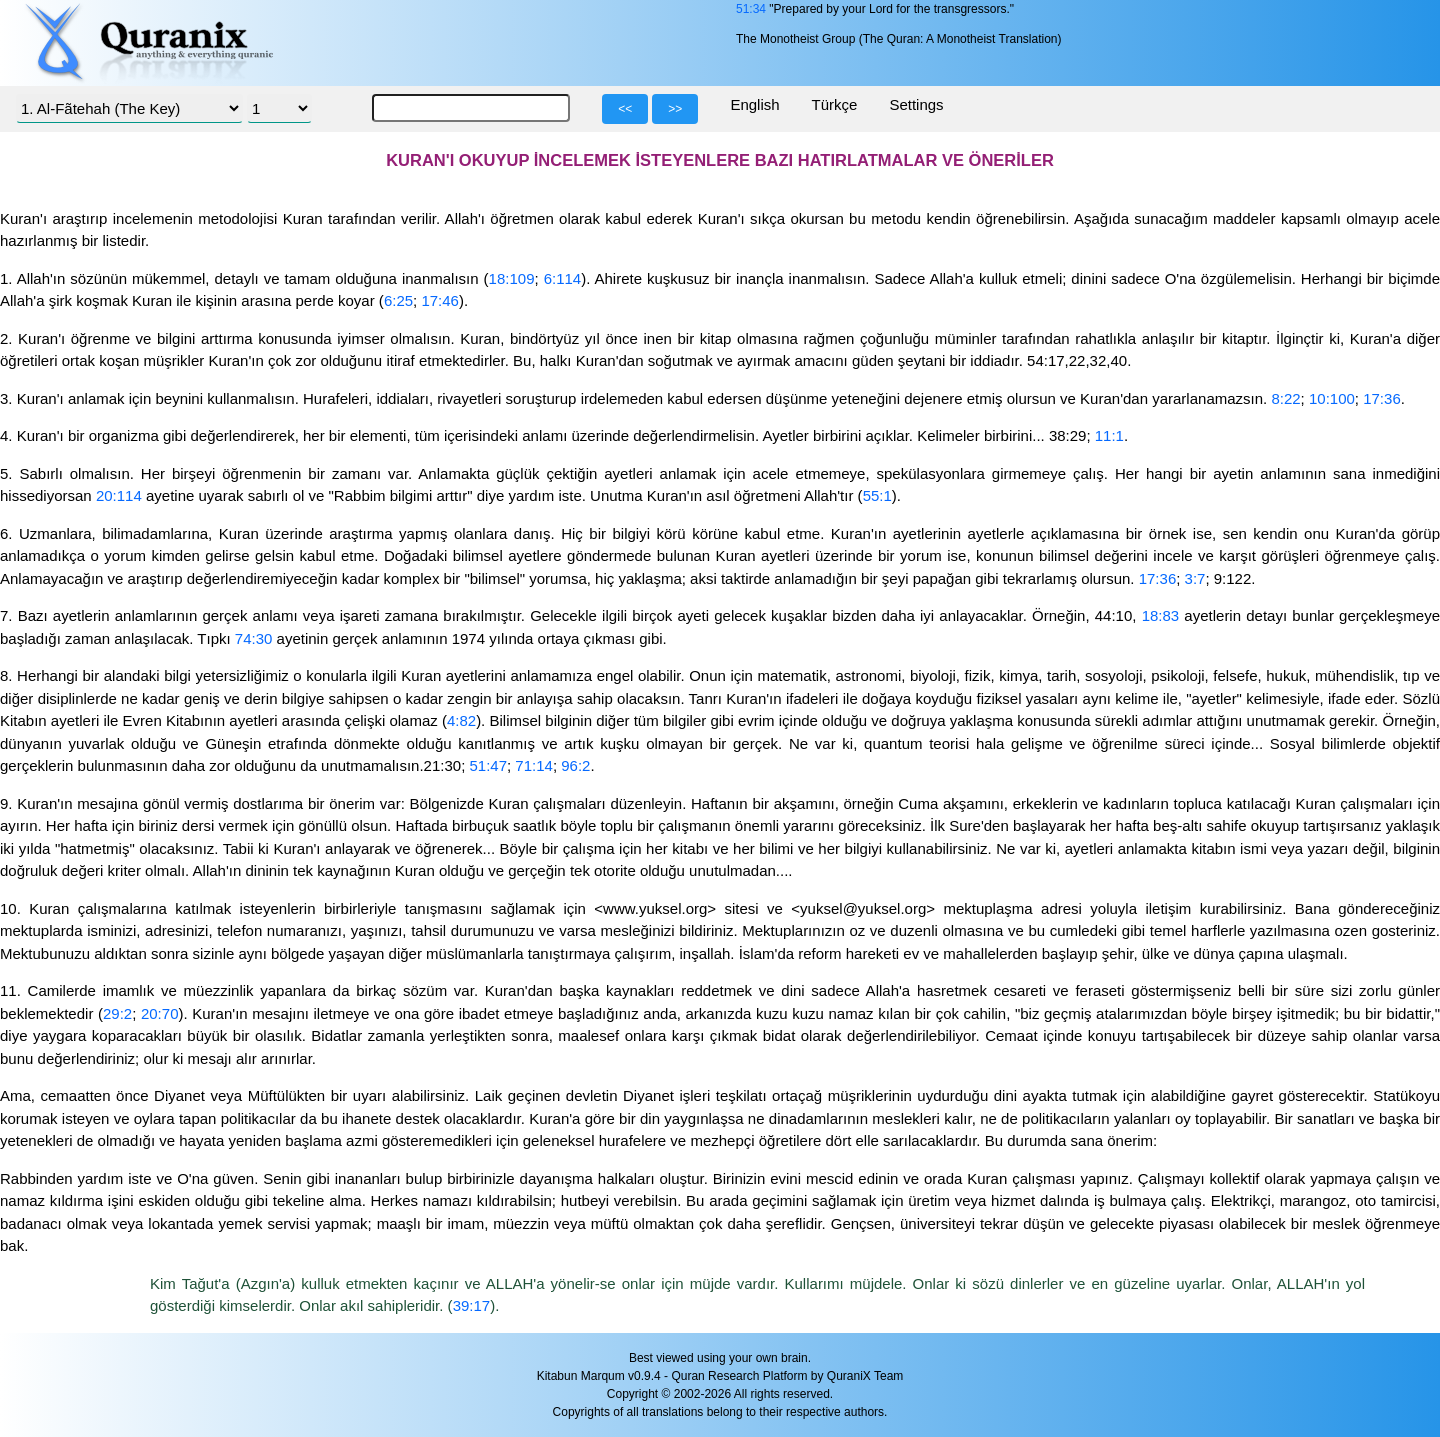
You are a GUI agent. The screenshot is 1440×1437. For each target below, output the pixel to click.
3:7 (1195, 578)
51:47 (488, 765)
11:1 (1109, 435)
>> (675, 109)
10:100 (1332, 398)
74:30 (254, 638)
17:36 (1382, 398)
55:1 (877, 495)
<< (625, 109)
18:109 (512, 278)
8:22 (1285, 398)
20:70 (160, 1013)
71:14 (534, 765)
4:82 (461, 720)
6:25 (398, 300)
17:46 (440, 300)
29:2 (117, 1013)
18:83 (1161, 615)
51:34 (751, 9)
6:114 (563, 278)
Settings (916, 104)
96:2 (575, 765)
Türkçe (835, 104)
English (754, 104)
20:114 (119, 495)
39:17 (472, 1305)
